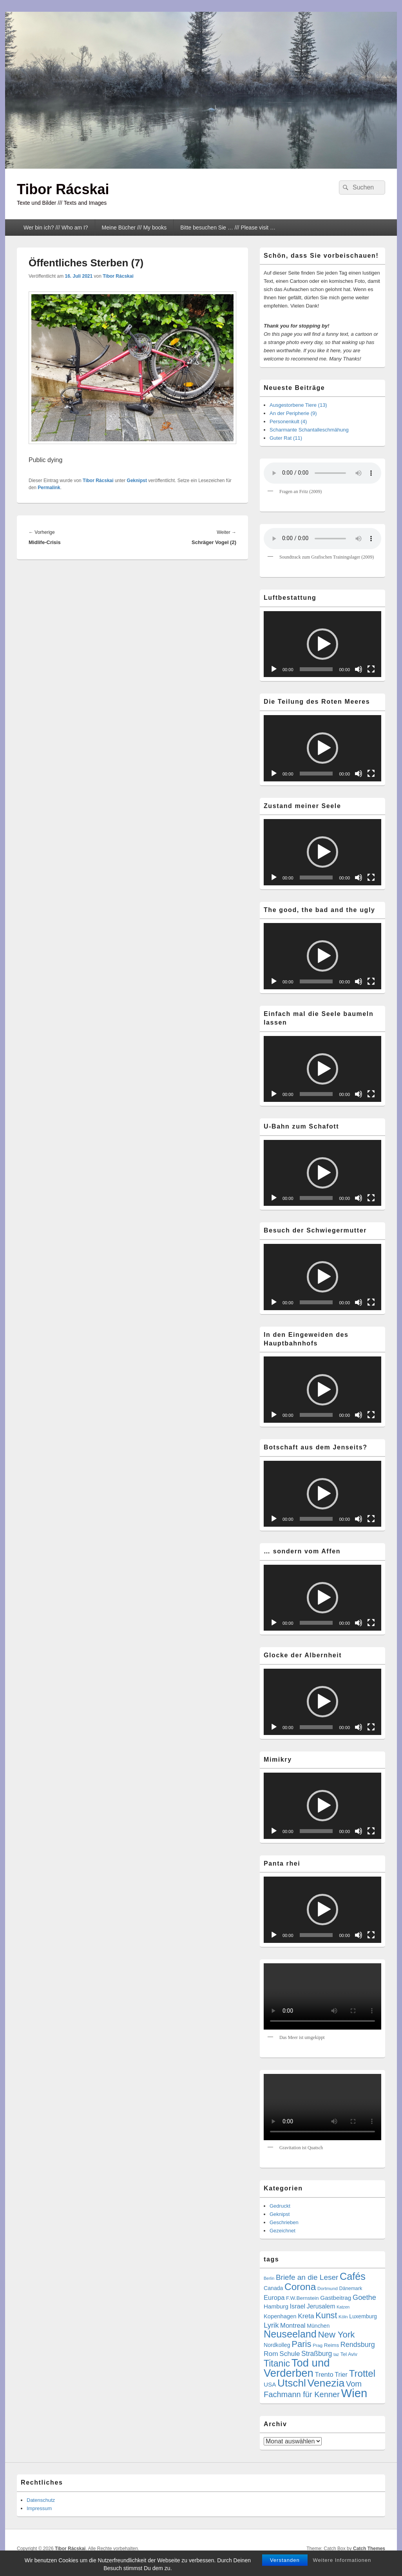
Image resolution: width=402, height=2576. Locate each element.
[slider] (316, 669)
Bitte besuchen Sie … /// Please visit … (227, 227)
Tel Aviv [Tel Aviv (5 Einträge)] (348, 2354)
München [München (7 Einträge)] (318, 2326)
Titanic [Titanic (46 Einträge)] (277, 2363)
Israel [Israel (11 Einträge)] (298, 2306)
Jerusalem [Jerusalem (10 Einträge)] (321, 2306)
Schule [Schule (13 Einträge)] (289, 2354)
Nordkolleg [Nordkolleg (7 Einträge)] (277, 2345)
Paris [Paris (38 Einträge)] (301, 2344)
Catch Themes (369, 2548)
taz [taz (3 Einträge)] (336, 2354)
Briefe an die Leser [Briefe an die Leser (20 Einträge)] (307, 2277)
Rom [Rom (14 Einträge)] (271, 2354)
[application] (322, 644)
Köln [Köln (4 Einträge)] (343, 2316)
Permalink (49, 487)
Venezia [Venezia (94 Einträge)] (325, 2383)
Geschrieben (284, 2222)
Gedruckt (280, 2206)
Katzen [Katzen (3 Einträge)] (343, 2307)
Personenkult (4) (288, 421)
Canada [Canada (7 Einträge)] (273, 2288)
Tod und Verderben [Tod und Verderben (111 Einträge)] (297, 2368)
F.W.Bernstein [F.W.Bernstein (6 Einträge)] (302, 2298)
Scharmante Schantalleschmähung (309, 430)
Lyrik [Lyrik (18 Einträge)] (271, 2325)
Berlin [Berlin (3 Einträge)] (269, 2278)
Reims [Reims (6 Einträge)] (331, 2345)
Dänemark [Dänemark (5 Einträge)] (350, 2288)
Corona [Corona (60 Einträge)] (300, 2286)
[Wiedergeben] (274, 669)
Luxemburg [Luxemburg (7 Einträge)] (363, 2316)
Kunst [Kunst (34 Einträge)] (326, 2315)
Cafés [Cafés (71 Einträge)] (353, 2276)
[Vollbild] (371, 669)
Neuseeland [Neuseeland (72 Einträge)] (290, 2333)
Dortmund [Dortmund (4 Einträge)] (327, 2288)
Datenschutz (41, 2500)
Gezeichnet (282, 2231)
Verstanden (285, 2560)
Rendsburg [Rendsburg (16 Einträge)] (357, 2344)
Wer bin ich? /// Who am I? (56, 227)
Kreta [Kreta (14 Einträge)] (306, 2316)
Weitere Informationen (342, 2560)
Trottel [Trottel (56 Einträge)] (362, 2373)
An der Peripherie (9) (293, 413)
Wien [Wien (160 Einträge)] (354, 2393)
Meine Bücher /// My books (134, 227)
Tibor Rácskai (63, 189)
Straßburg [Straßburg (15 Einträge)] (316, 2354)
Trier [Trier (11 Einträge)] (341, 2374)
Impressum (39, 2508)
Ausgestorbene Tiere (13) (298, 405)
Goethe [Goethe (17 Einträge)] (364, 2297)
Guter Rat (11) (286, 438)
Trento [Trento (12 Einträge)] (324, 2374)
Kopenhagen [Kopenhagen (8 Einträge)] (280, 2316)
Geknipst (137, 480)
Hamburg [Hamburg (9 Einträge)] (276, 2306)
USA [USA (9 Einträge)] (270, 2384)
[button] (322, 644)
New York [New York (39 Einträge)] (336, 2334)
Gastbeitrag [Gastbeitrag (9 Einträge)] (335, 2297)
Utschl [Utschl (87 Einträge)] (291, 2383)
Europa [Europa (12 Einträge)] (274, 2297)
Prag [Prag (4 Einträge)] (317, 2345)
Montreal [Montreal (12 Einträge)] (292, 2325)
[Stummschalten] (358, 669)
